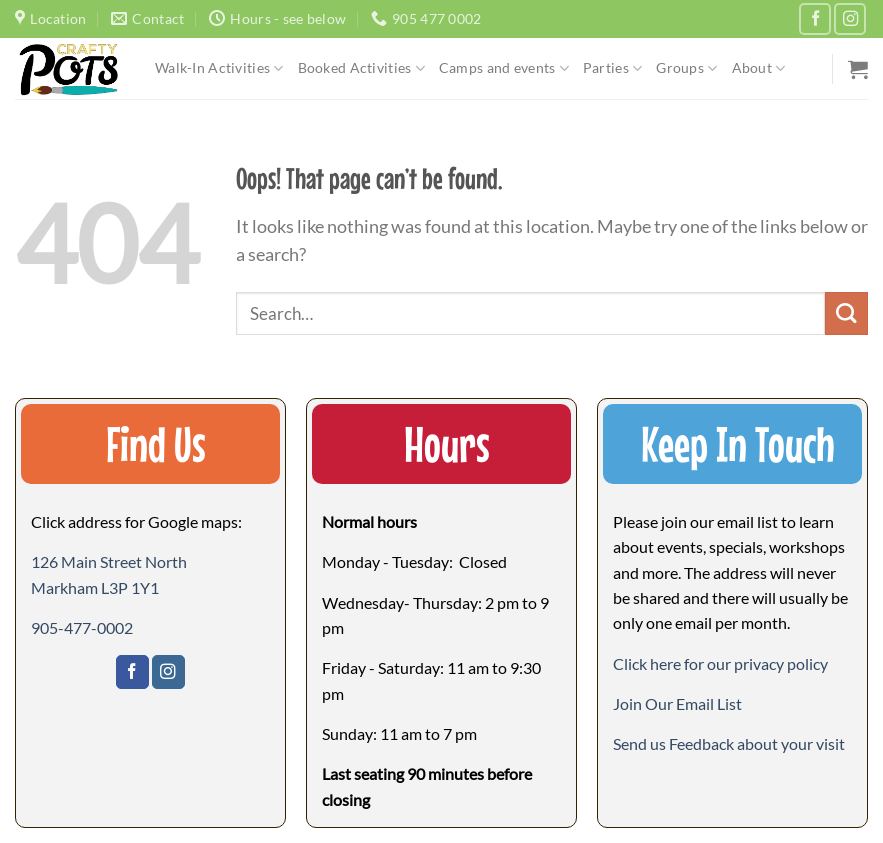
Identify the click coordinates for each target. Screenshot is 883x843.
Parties (612, 68)
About (759, 68)
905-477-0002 (82, 627)
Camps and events (504, 68)
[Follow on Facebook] (815, 19)
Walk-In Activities (219, 68)
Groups (686, 68)
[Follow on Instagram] (850, 19)
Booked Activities (361, 68)
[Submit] (846, 313)
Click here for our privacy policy (720, 663)
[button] (677, 703)
